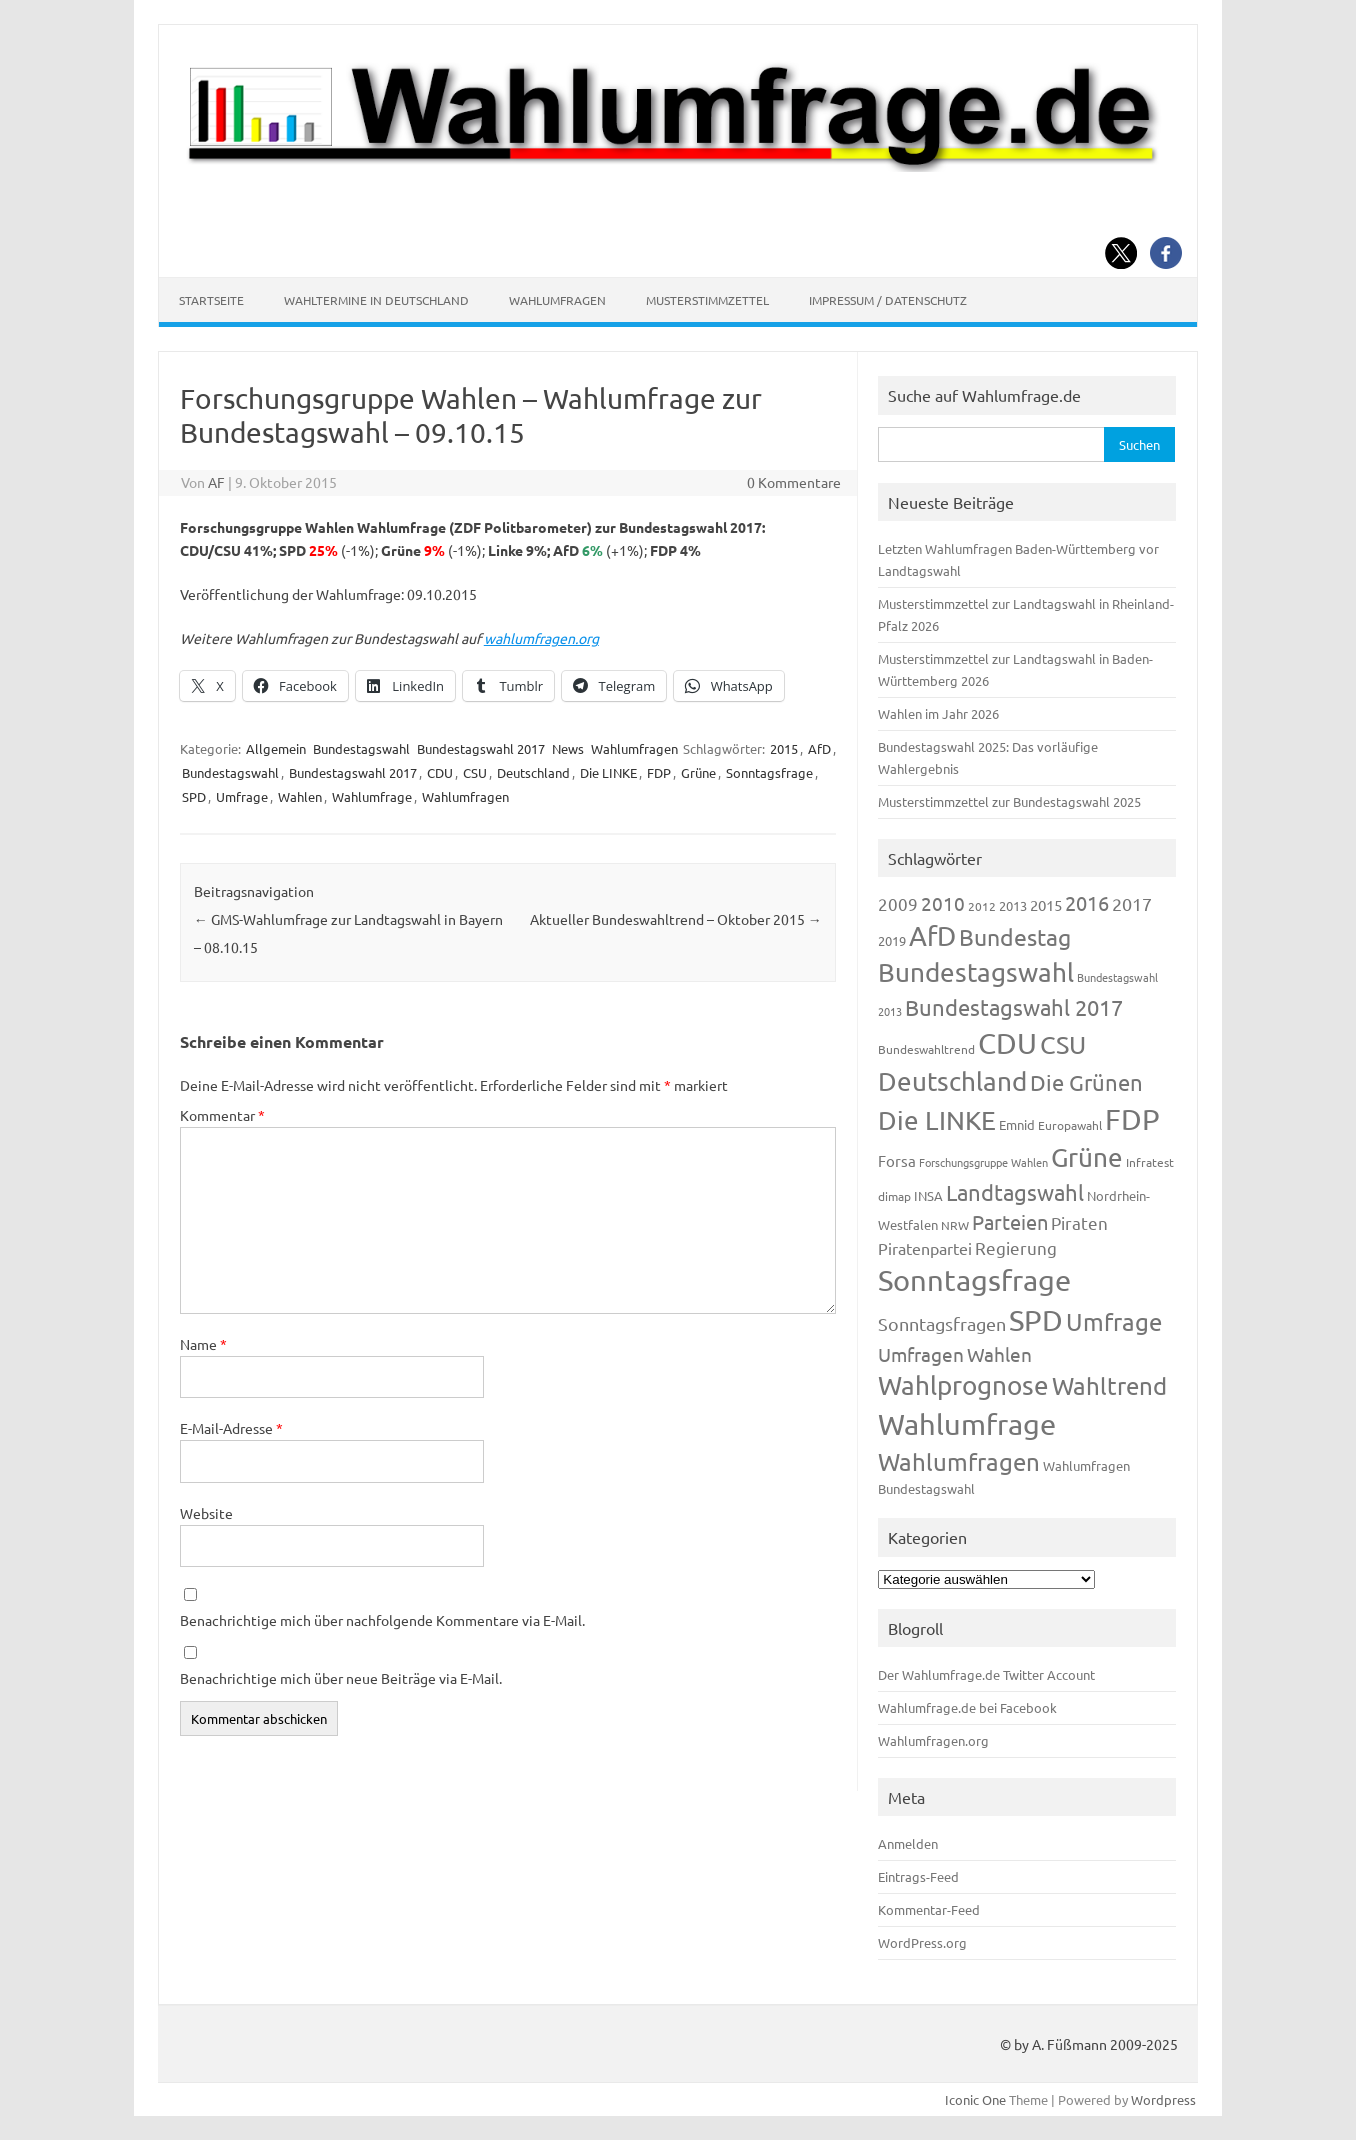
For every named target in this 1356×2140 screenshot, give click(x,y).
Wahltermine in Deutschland (376, 300)
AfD (819, 748)
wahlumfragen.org (541, 638)
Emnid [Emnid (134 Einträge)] (1017, 1124)
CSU (475, 772)
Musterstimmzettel (707, 300)
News (568, 748)
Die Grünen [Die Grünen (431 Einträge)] (1086, 1082)
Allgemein (276, 748)
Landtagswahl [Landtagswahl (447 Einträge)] (1015, 1192)
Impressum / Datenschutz (888, 300)
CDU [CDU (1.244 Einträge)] (1007, 1043)
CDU (440, 772)
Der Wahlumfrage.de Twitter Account (986, 1674)
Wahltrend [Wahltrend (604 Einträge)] (1109, 1385)
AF (216, 482)
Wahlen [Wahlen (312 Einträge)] (999, 1354)
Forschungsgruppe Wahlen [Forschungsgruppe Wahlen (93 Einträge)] (983, 1162)
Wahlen (300, 796)
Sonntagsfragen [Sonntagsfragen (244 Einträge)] (942, 1323)
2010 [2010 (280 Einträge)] (943, 903)
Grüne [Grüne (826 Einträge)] (1087, 1157)
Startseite (211, 300)
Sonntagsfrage (769, 772)
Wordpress (1163, 2099)
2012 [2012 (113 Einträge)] (982, 906)
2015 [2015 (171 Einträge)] (1046, 904)
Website (206, 1513)
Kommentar (222, 1115)
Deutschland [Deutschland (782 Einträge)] (952, 1081)
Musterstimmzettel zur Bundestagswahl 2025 (1009, 801)
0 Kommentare (794, 482)
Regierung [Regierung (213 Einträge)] (1016, 1247)
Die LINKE (608, 772)
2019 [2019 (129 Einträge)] (892, 940)
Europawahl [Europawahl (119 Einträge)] (1070, 1125)
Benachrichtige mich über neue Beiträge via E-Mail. (341, 1678)
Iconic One (975, 2099)
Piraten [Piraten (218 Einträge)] (1079, 1222)
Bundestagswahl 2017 (481, 748)
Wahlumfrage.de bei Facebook (967, 1707)
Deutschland (533, 772)
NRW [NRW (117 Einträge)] (955, 1225)
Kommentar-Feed (929, 1909)
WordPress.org (922, 1942)
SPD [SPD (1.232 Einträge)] (1036, 1320)
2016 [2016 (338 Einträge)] (1087, 902)
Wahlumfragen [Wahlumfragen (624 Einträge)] (959, 1461)
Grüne (698, 772)
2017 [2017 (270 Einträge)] (1132, 903)
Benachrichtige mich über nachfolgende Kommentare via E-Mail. (382, 1620)
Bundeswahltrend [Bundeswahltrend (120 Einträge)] (926, 1049)
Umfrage (242, 796)
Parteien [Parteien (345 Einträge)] (1010, 1221)
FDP (659, 772)
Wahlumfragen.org (933, 1740)
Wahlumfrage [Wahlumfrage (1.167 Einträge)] (967, 1424)
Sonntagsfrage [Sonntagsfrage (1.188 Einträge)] (974, 1280)
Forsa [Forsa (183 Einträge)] (897, 1160)
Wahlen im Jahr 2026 (938, 713)
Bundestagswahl (361, 748)
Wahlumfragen (557, 300)
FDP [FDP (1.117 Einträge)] (1132, 1119)
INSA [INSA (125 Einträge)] (928, 1195)
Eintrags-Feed (918, 1876)
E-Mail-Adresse (231, 1428)
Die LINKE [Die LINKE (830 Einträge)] (937, 1120)
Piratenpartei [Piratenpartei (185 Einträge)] (925, 1248)
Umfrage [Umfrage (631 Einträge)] (1114, 1321)
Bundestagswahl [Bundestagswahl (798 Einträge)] (976, 972)
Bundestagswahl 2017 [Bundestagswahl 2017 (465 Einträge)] (1014, 1007)
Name (203, 1344)
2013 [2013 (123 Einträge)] (1013, 905)
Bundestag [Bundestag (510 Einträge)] (1015, 936)
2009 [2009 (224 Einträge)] (898, 903)
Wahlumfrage (372, 796)
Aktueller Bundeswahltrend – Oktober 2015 (676, 919)
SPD (194, 796)
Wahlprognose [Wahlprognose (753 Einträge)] (963, 1385)
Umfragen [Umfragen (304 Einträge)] (921, 1354)
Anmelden (908, 1843)
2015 (784, 748)
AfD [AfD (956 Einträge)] (932, 935)
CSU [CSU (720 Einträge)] (1063, 1044)
